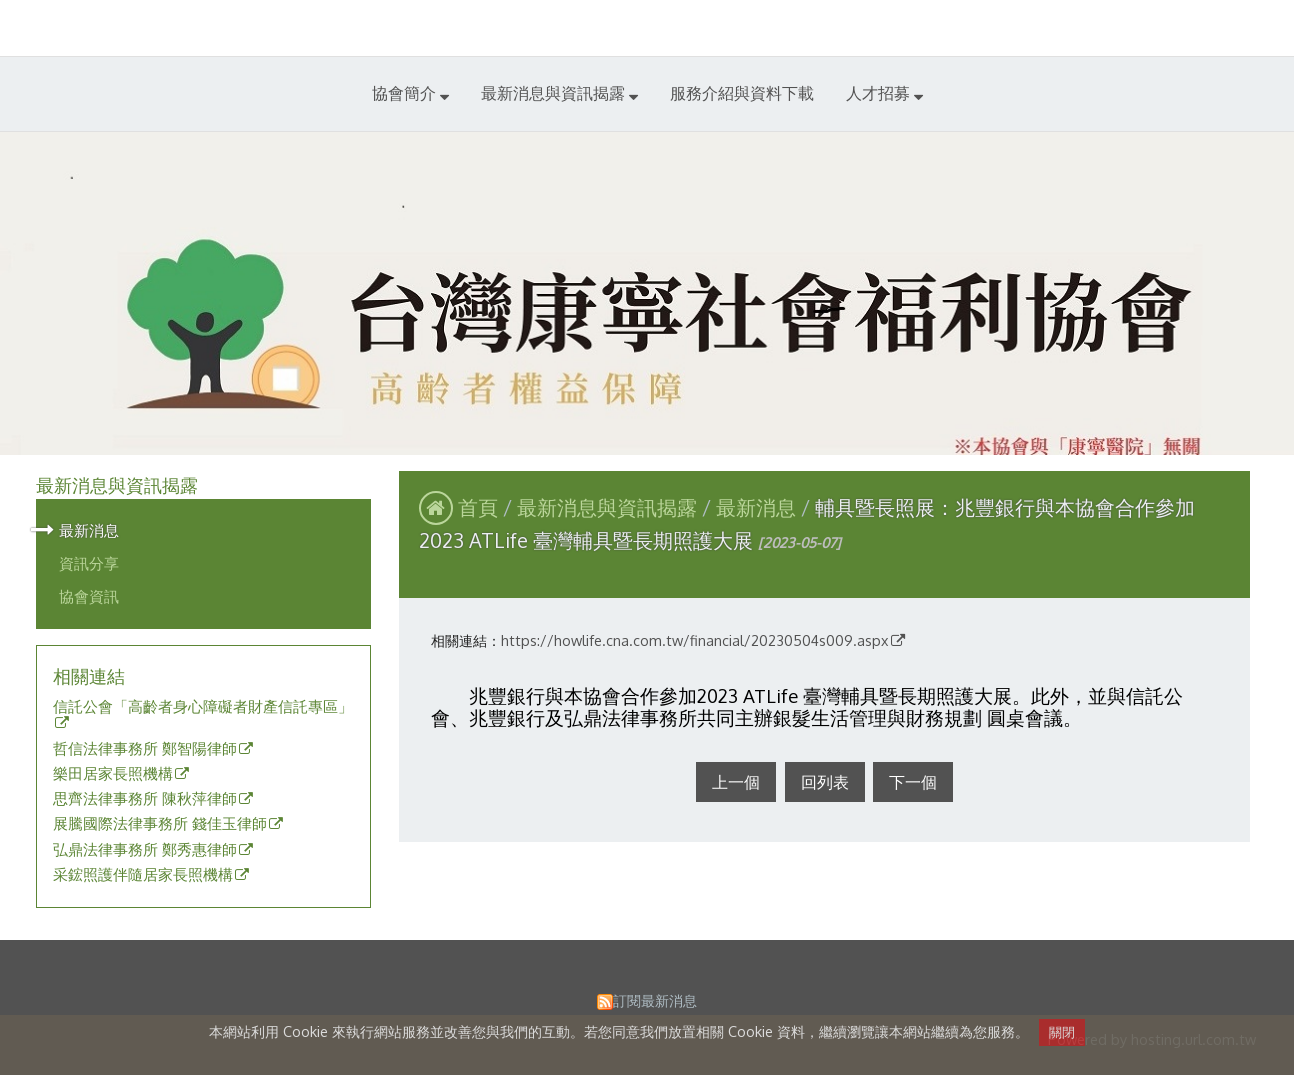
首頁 (478, 507)
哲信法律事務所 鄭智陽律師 (145, 749)
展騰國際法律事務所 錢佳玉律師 (160, 824)
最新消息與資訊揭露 (609, 507)
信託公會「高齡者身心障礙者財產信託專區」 (203, 707)
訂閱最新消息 (655, 1000)
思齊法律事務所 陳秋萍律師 (145, 799)
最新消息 (89, 530)
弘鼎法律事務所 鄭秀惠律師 (145, 850)
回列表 (825, 782)
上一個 (736, 782)
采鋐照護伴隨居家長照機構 (143, 875)
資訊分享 (89, 563)
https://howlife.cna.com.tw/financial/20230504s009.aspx (694, 640)
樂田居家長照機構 (113, 774)
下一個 (913, 782)
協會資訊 (89, 596)
